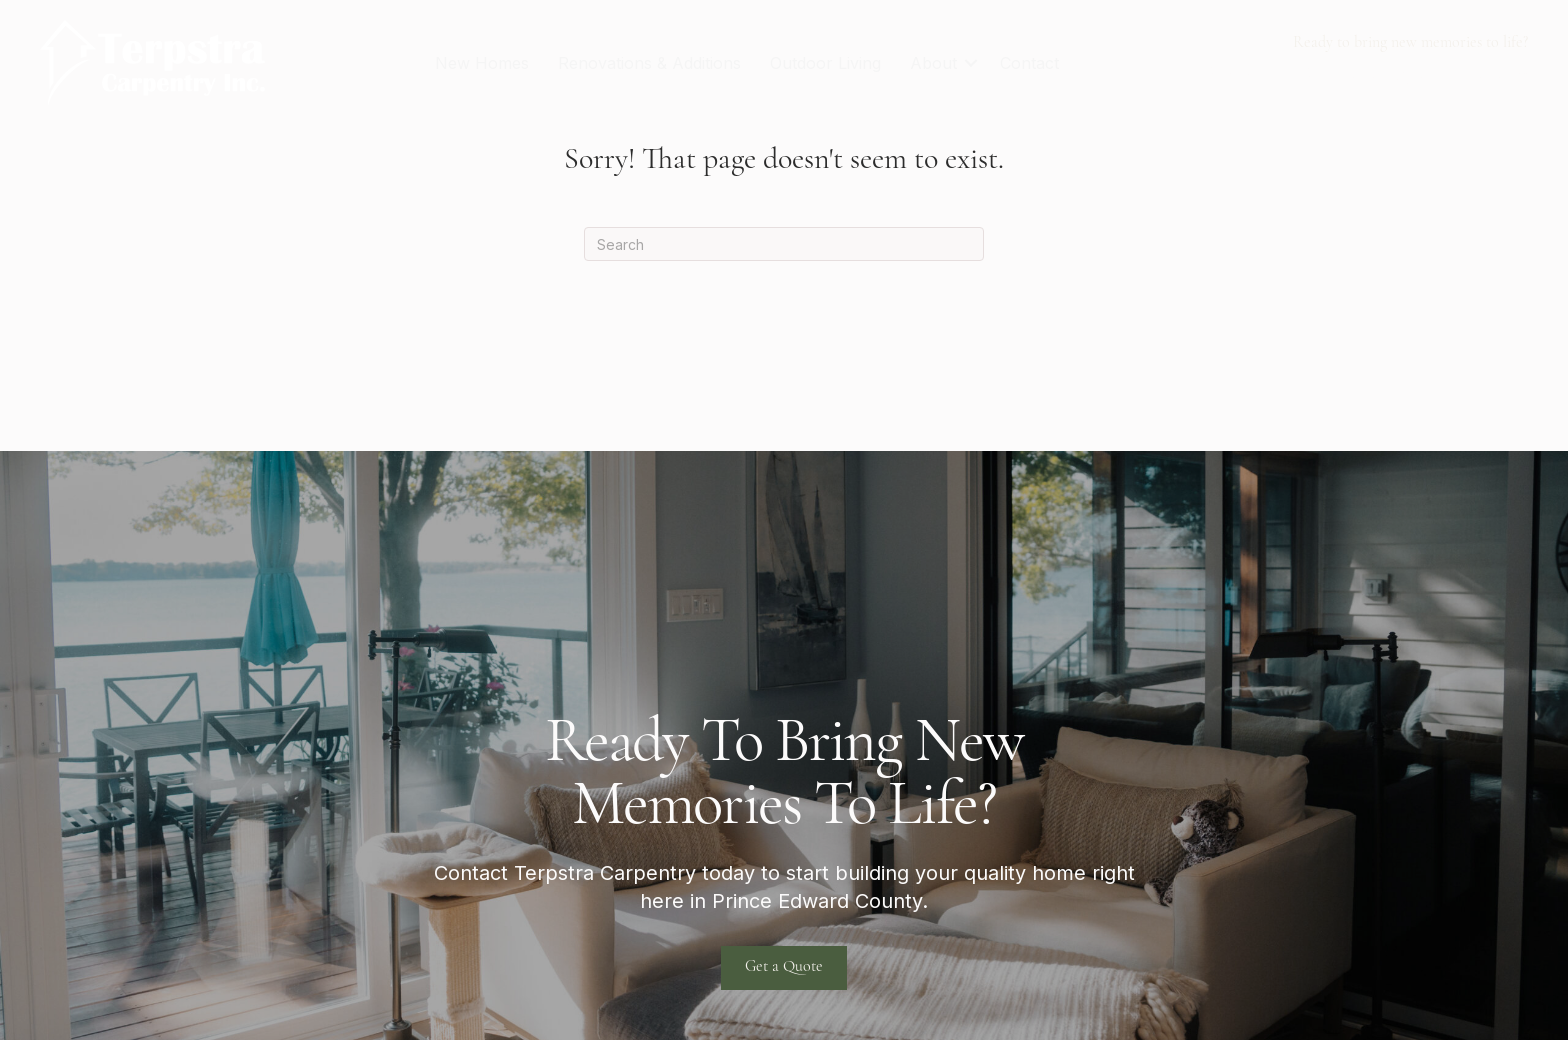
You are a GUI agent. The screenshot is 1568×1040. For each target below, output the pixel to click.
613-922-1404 (1262, 73)
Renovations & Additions (649, 63)
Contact (1029, 63)
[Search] (784, 244)
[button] (971, 63)
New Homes (482, 63)
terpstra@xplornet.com (1433, 73)
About (933, 63)
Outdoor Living (825, 63)
